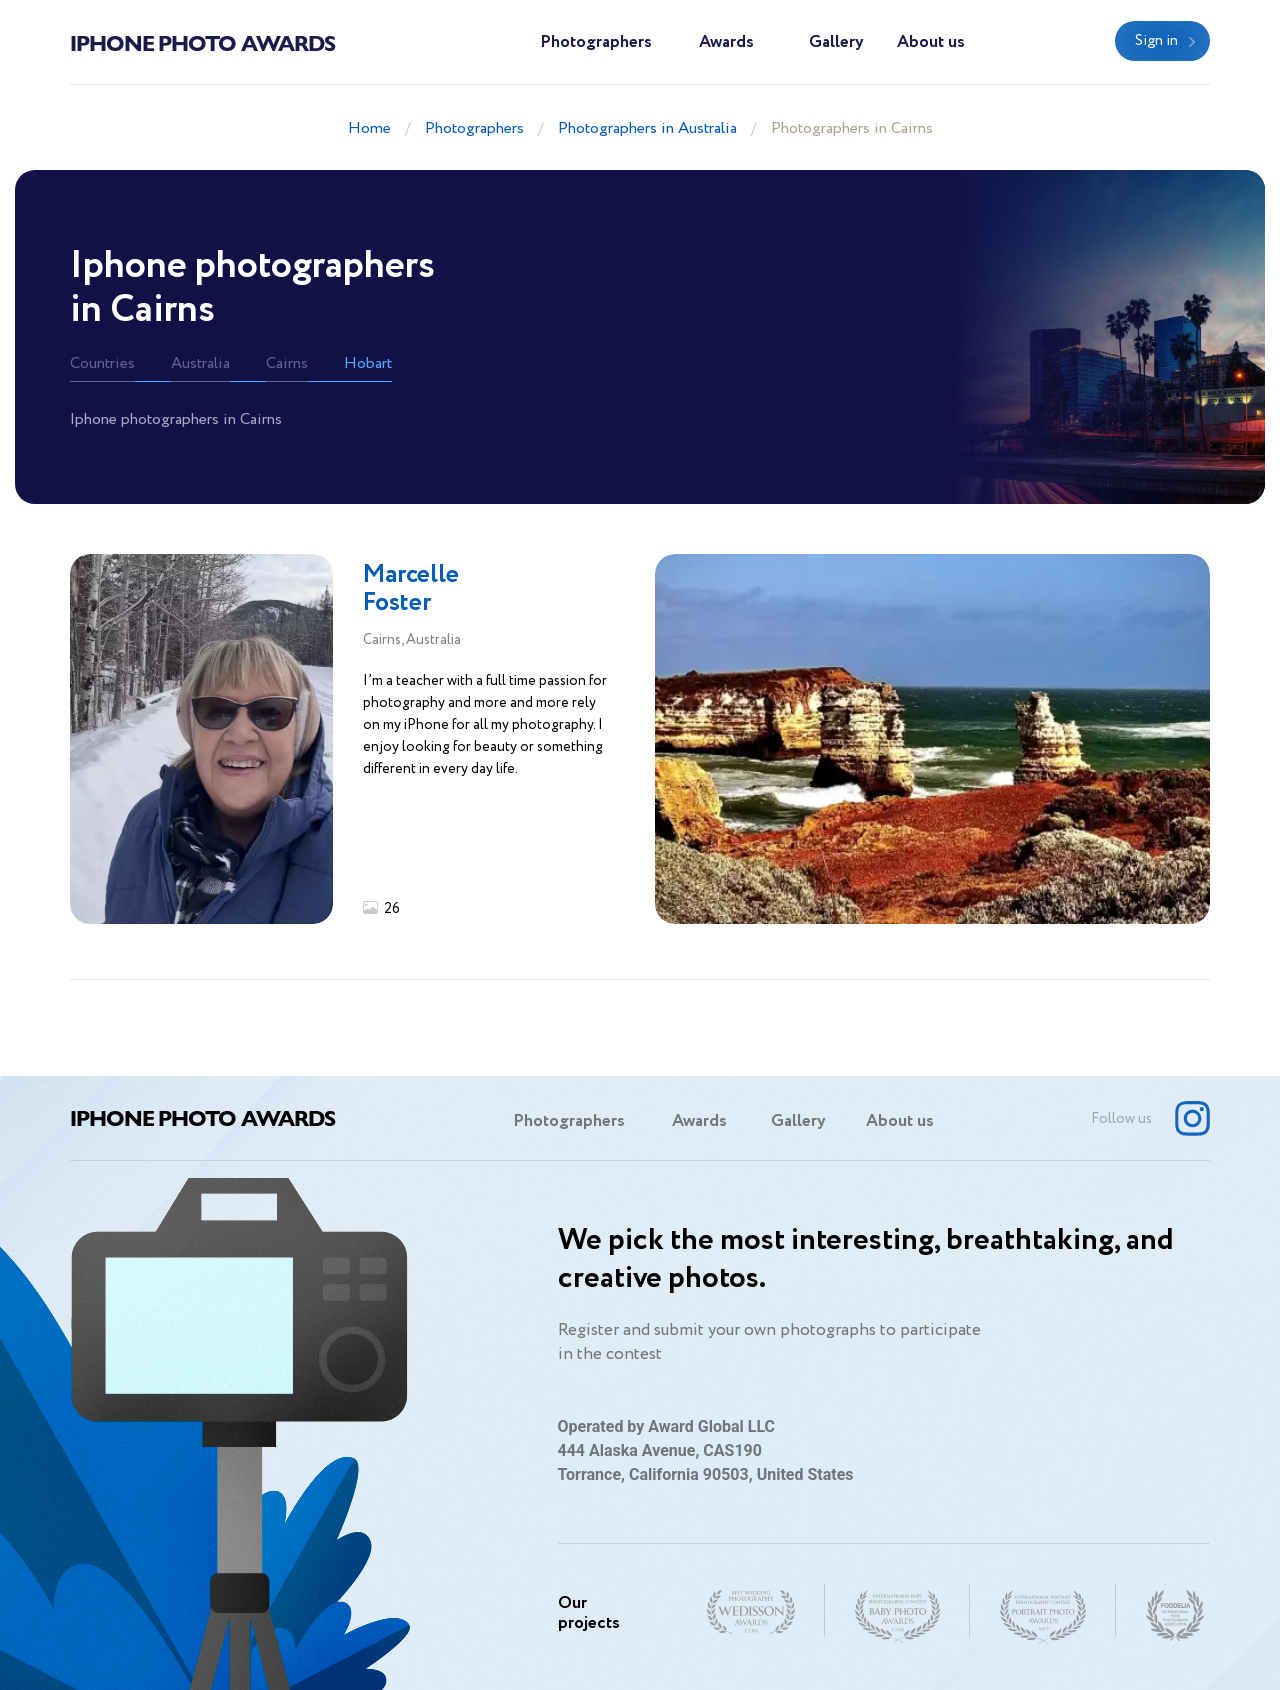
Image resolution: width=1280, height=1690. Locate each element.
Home (369, 128)
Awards (726, 42)
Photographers (596, 42)
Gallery (836, 42)
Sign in (1156, 41)
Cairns (287, 363)
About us (931, 42)
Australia (200, 363)
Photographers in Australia (647, 128)
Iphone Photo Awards (202, 42)
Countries (102, 363)
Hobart (368, 363)
